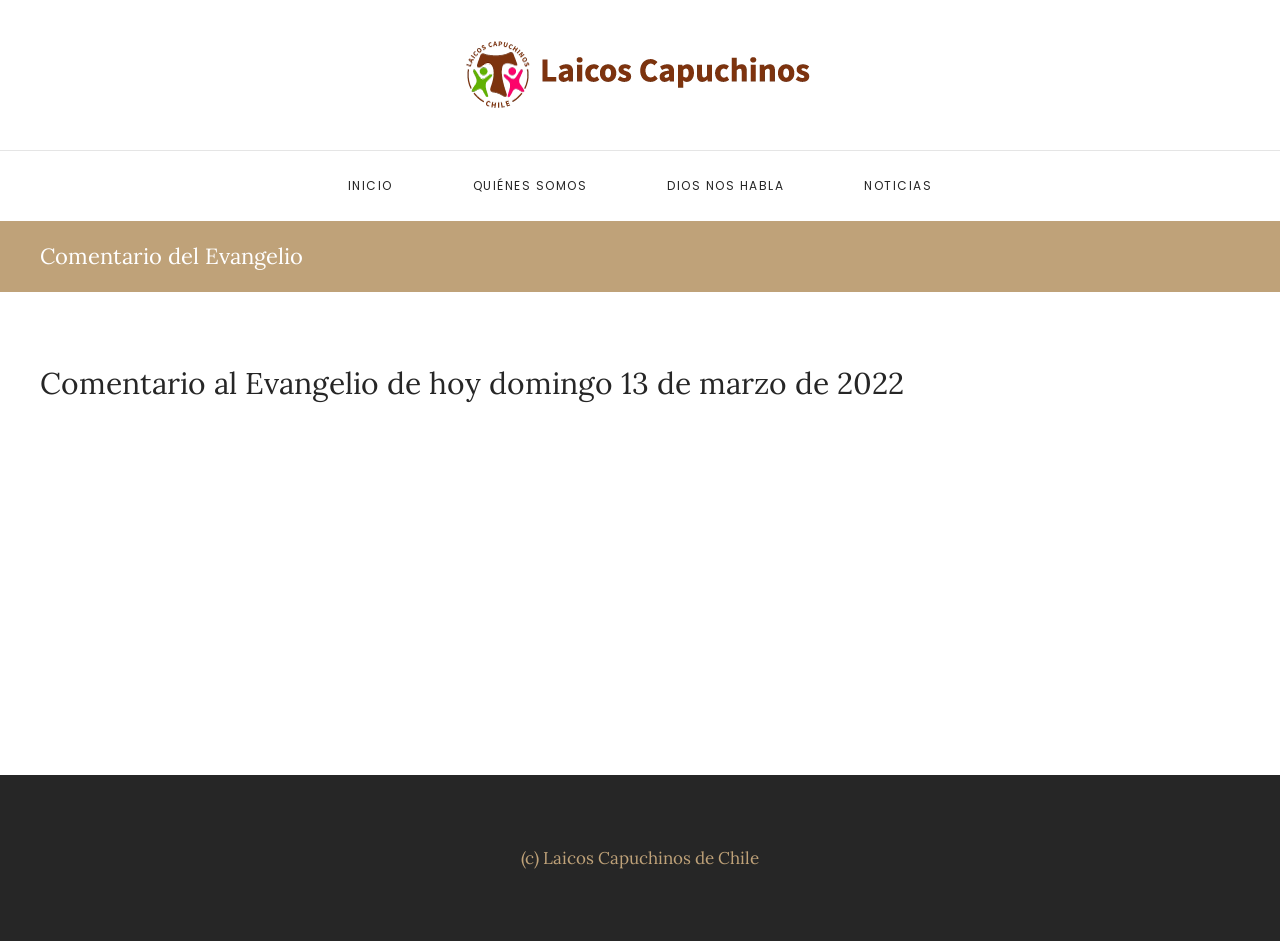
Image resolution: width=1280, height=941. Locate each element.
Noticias (898, 185)
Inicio (370, 185)
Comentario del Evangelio (171, 256)
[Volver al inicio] (640, 75)
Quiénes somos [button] (530, 185)
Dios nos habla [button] (725, 185)
